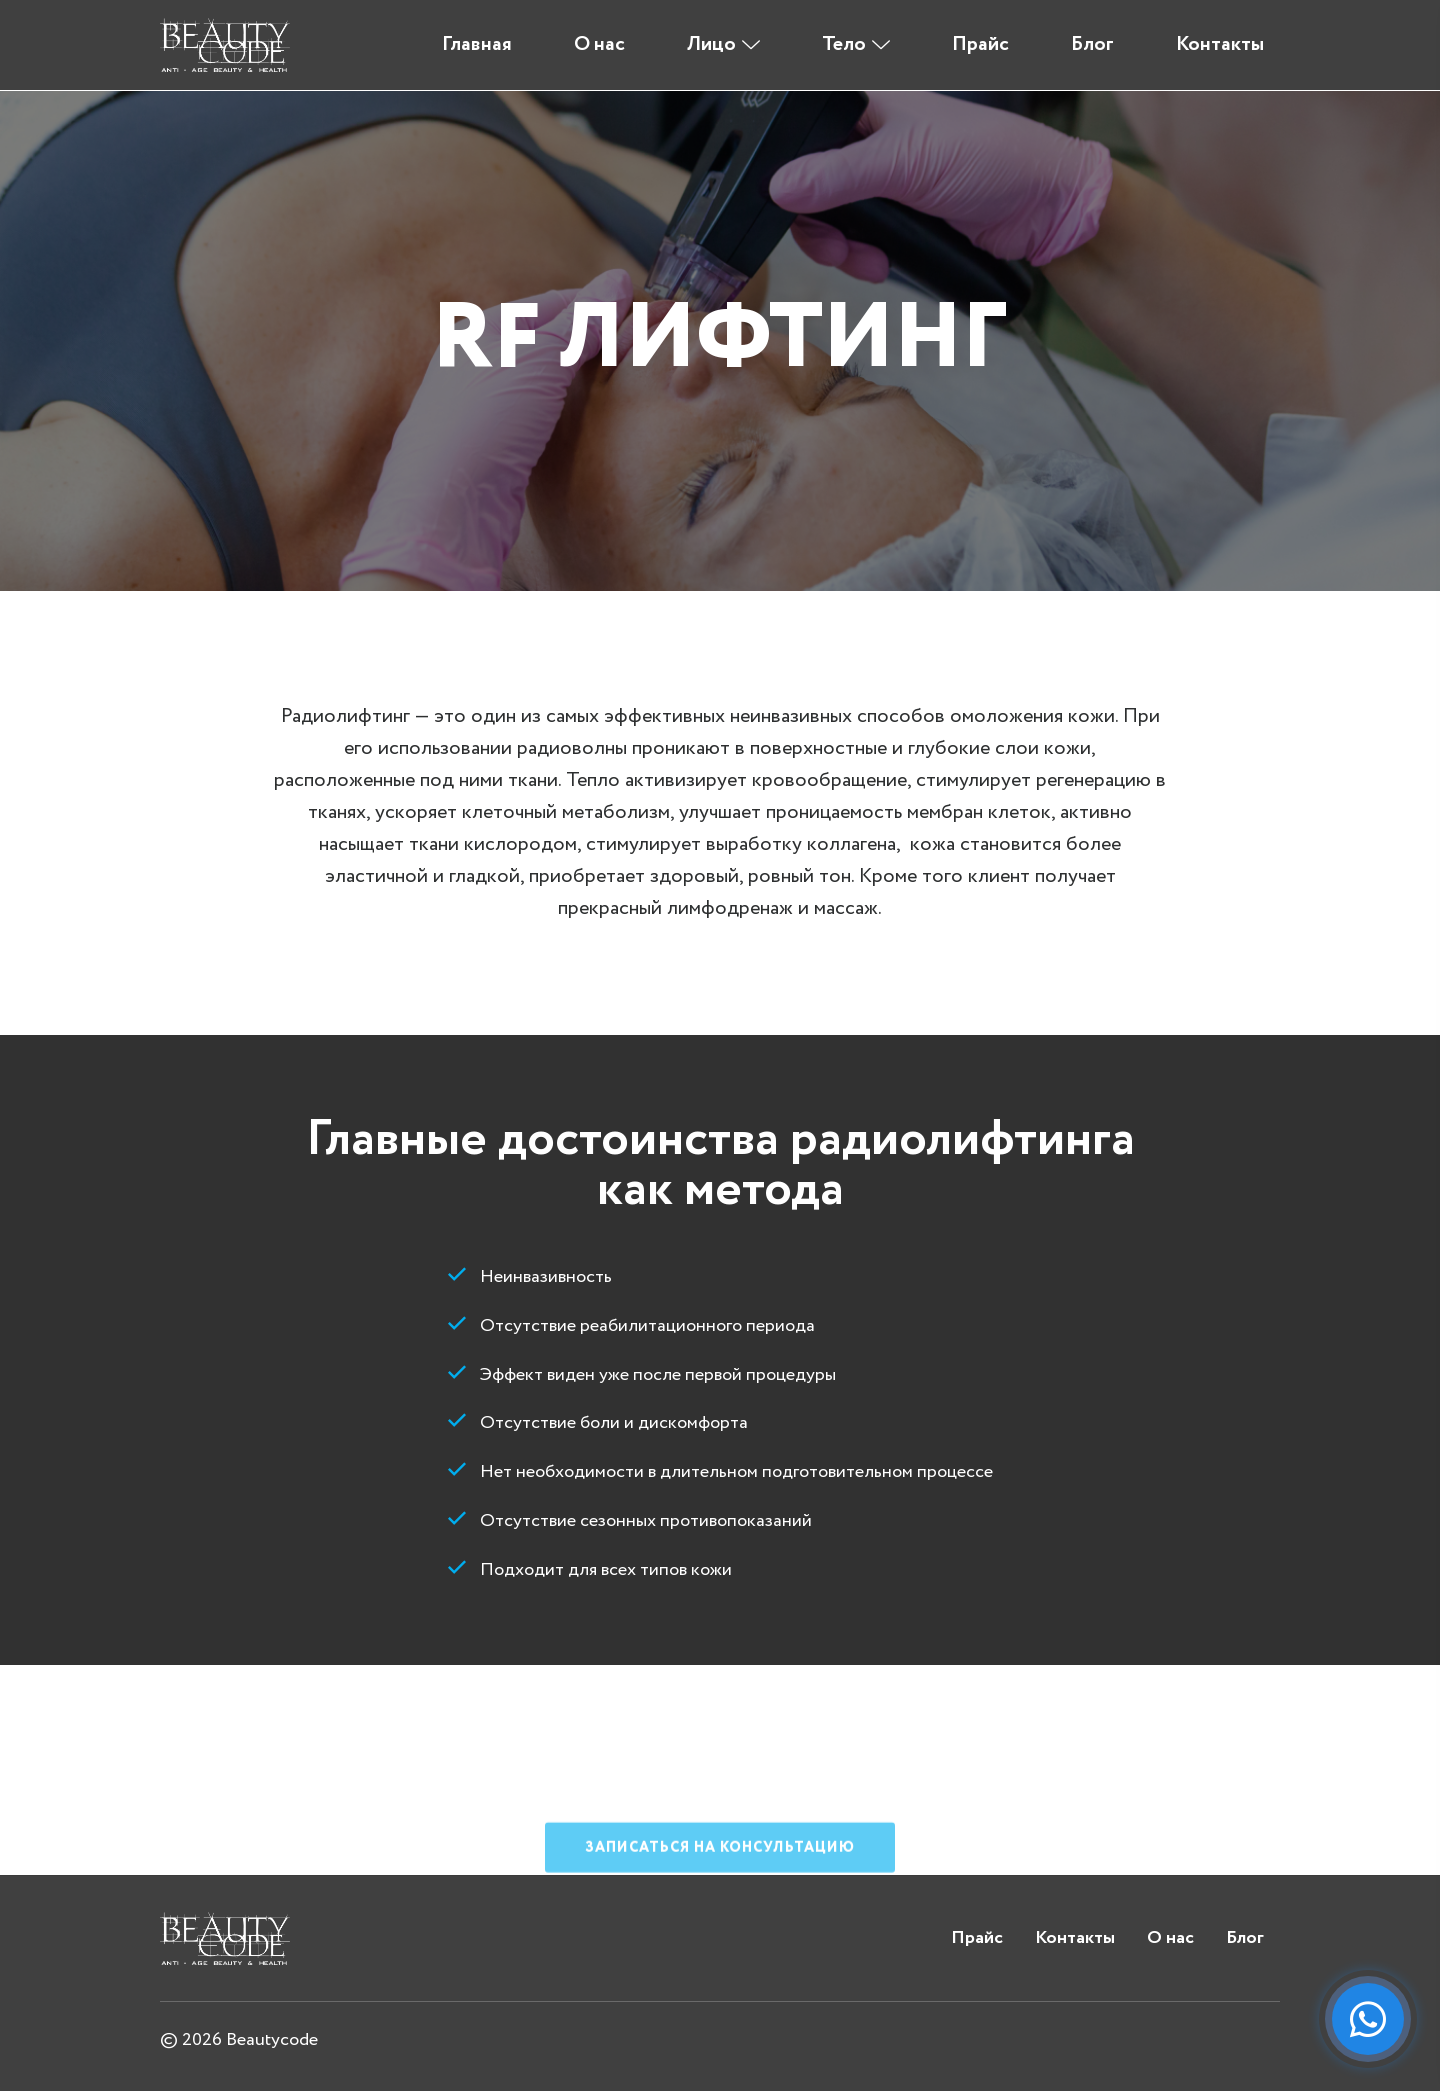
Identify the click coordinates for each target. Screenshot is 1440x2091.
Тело (844, 44)
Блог (1092, 44)
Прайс (980, 44)
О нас (599, 44)
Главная (477, 44)
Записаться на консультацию (720, 1918)
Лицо (711, 44)
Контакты (1220, 44)
